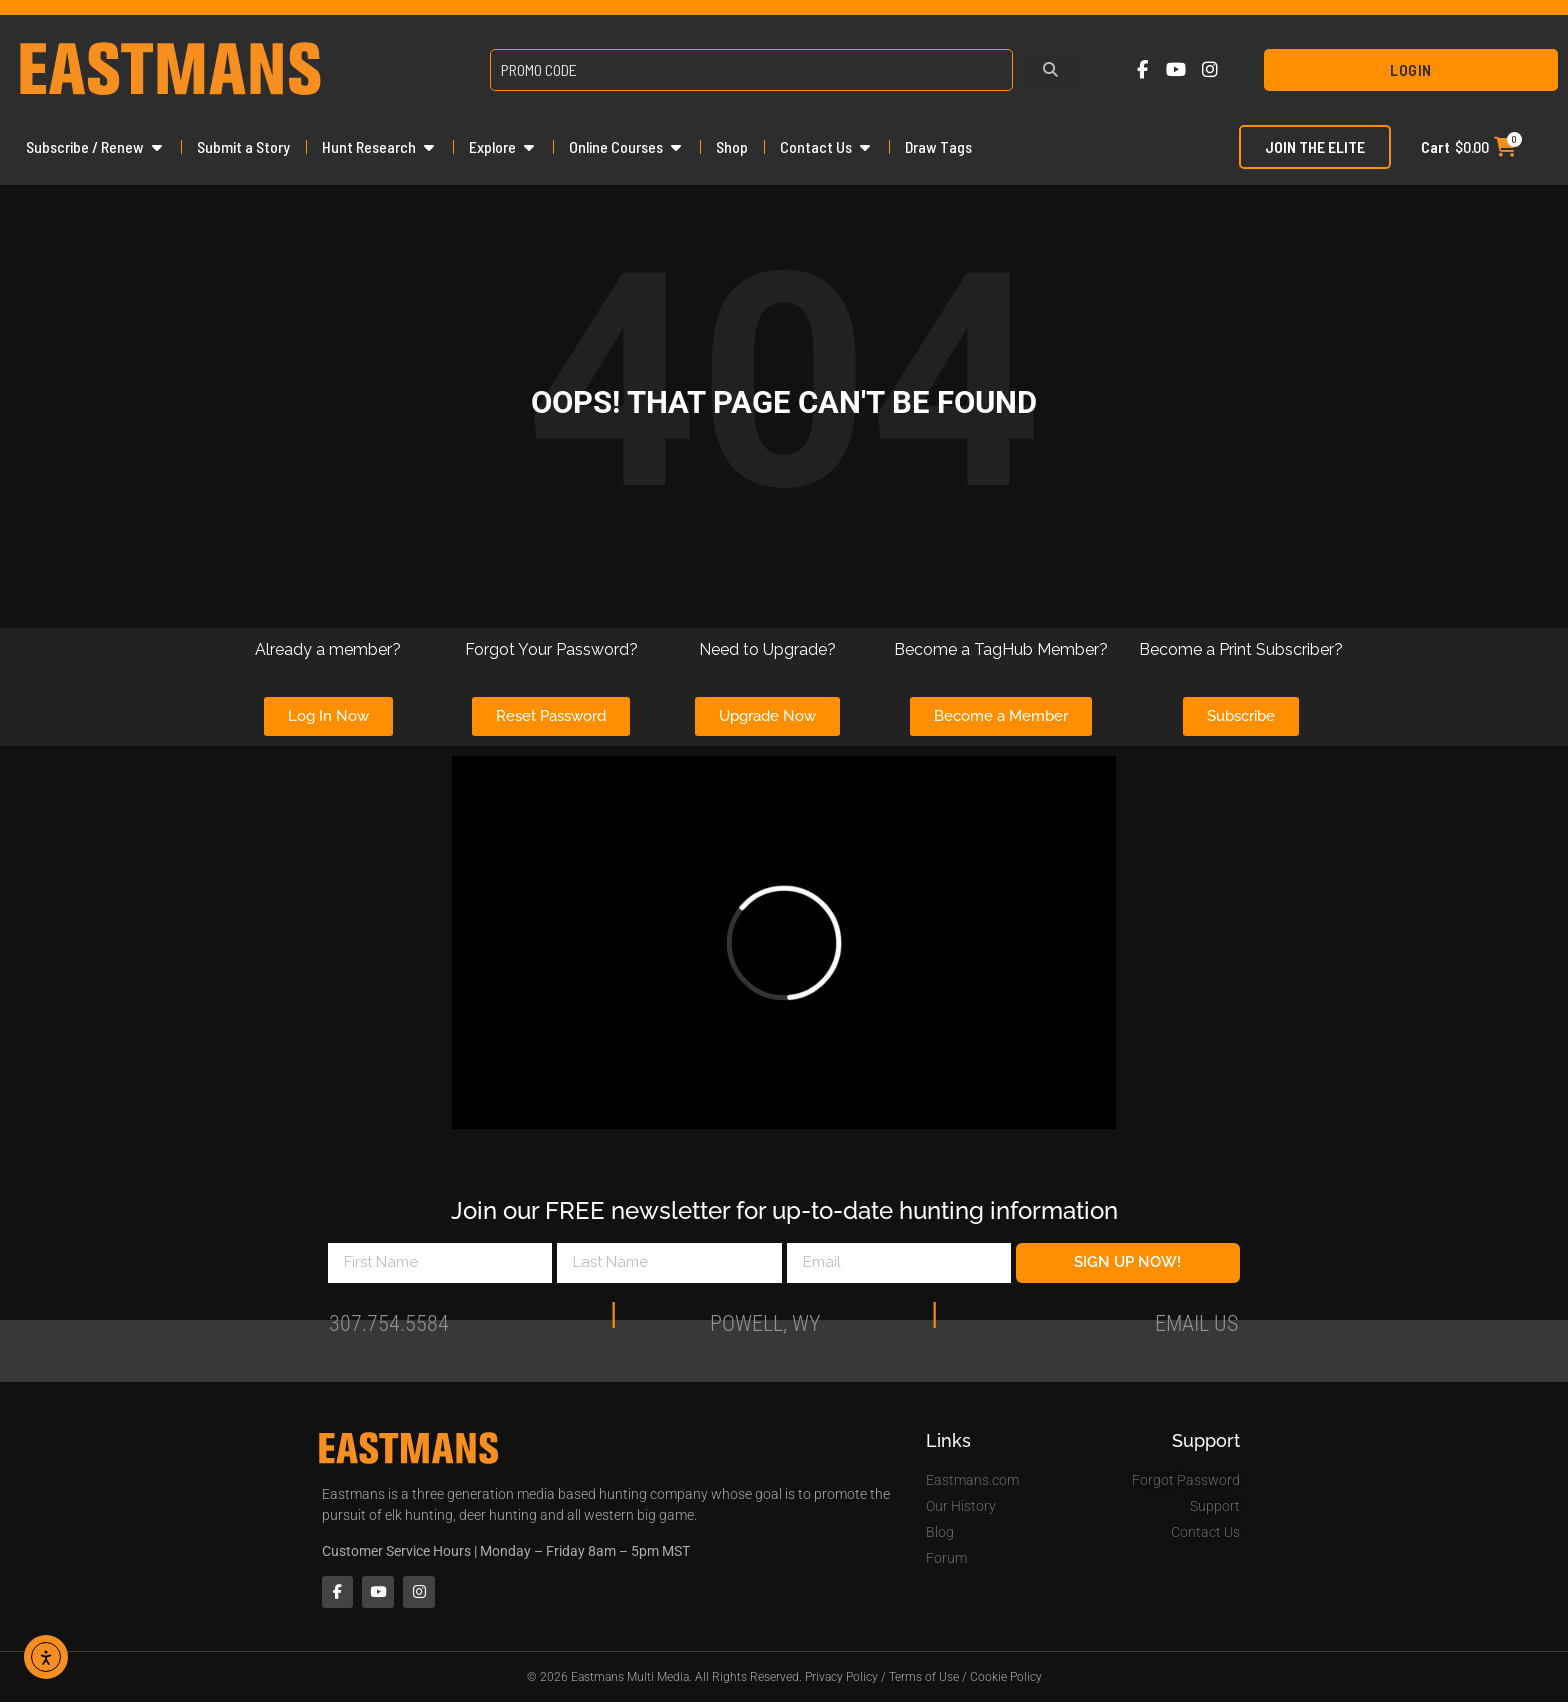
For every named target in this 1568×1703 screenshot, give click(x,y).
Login (1411, 69)
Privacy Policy (841, 1678)
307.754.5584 (389, 1331)
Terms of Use (924, 1678)
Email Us (1196, 1331)
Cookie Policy (1006, 1678)
